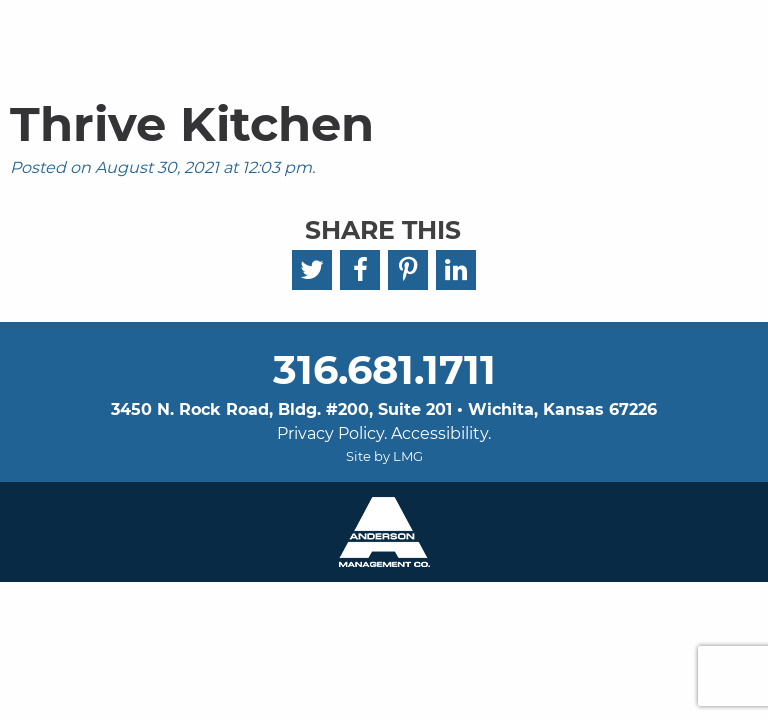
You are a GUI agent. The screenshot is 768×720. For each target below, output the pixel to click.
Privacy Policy (330, 433)
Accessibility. (441, 433)
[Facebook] (360, 270)
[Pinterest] (408, 270)
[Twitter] (312, 270)
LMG (408, 456)
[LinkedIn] (456, 270)
